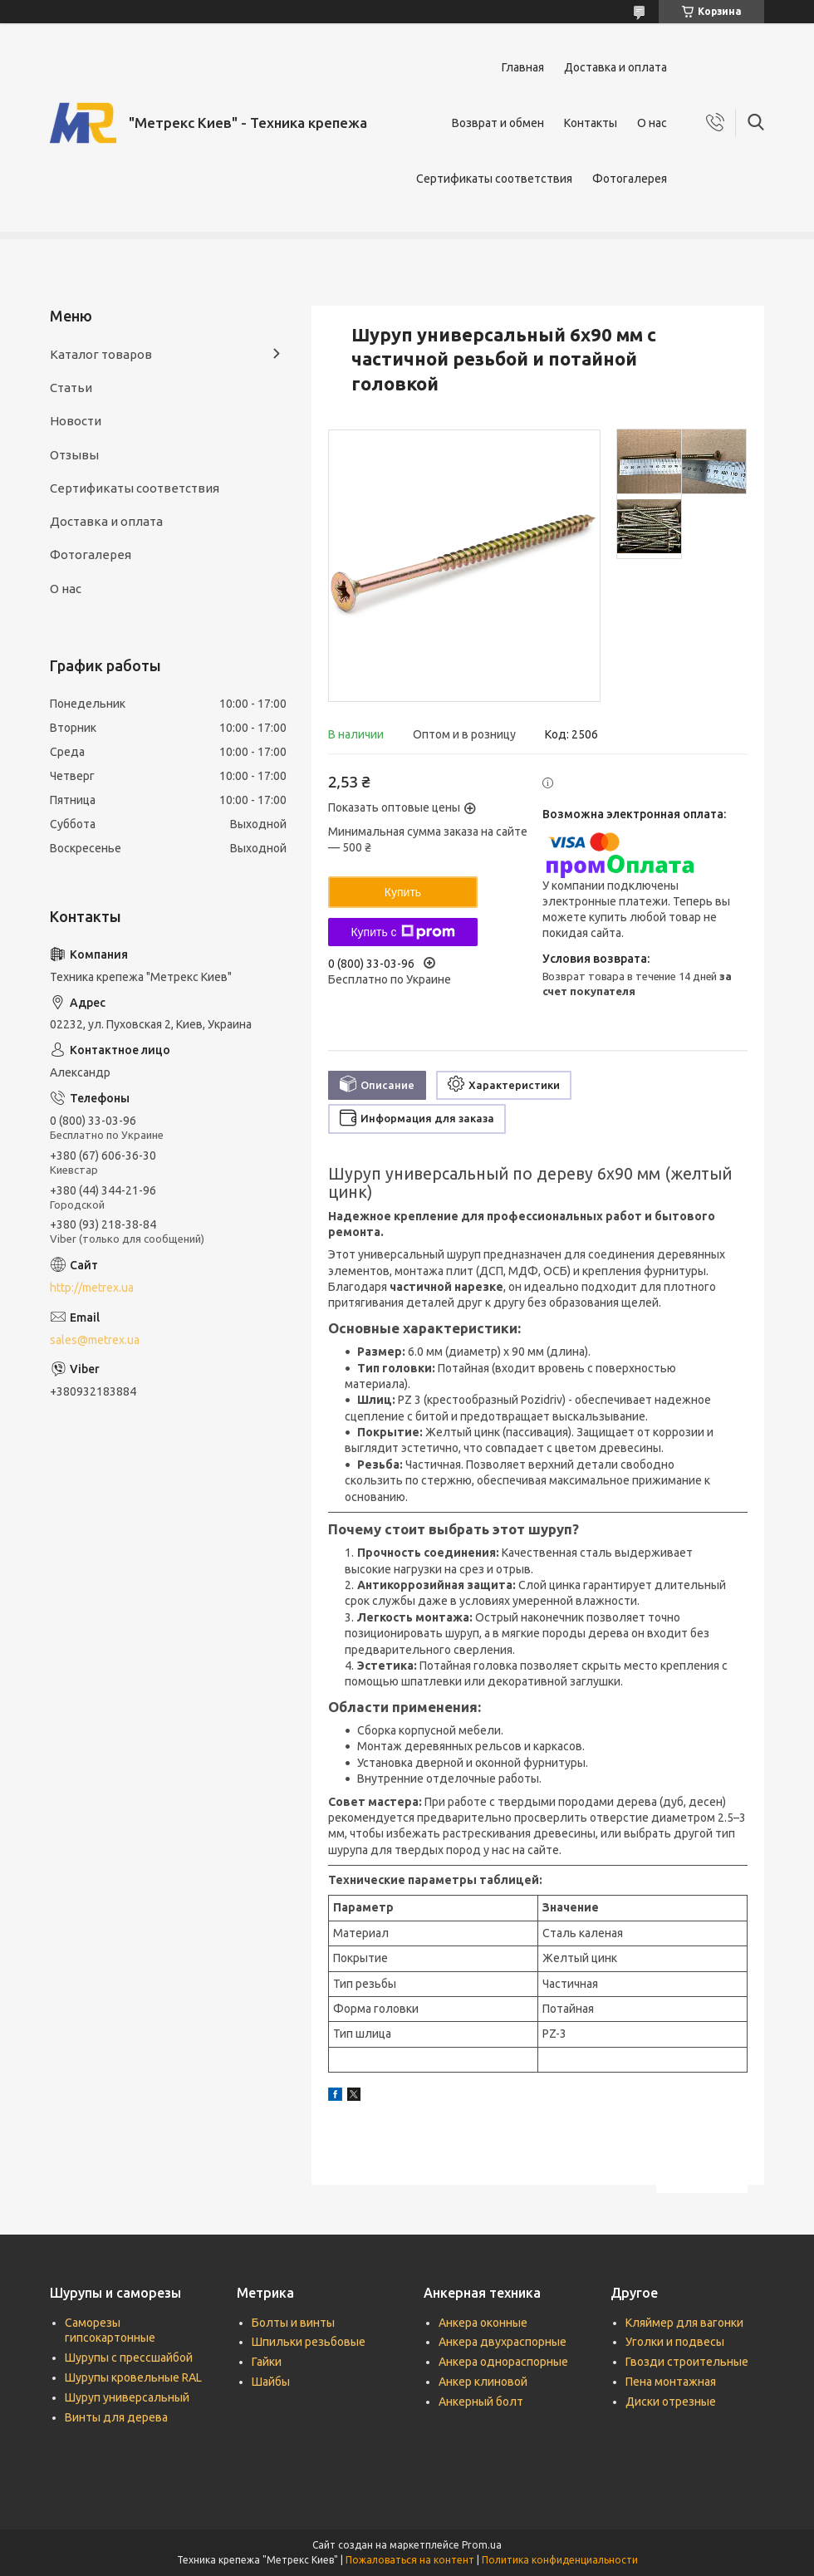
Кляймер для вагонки (684, 2322)
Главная (523, 67)
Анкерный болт (481, 2401)
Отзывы (74, 455)
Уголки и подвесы (674, 2341)
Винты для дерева (116, 2417)
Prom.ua (482, 2544)
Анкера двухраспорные (502, 2341)
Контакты (590, 123)
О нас (652, 123)
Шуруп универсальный (127, 2397)
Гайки (267, 2361)
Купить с (402, 932)
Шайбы (271, 2381)
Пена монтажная (670, 2381)
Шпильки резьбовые (308, 2341)
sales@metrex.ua (95, 1340)
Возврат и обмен (498, 123)
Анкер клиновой (483, 2381)
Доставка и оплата (615, 67)
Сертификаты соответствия (494, 178)
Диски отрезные (670, 2401)
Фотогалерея (629, 178)
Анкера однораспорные (503, 2361)
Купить (403, 892)
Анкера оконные (483, 2322)
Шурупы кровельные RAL (133, 2377)
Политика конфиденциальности (560, 2559)
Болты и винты (293, 2322)
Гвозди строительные (686, 2361)
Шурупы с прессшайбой (129, 2357)
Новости (75, 421)
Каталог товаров (101, 354)
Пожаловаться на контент (410, 2559)
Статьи (71, 387)
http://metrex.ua (92, 1287)
